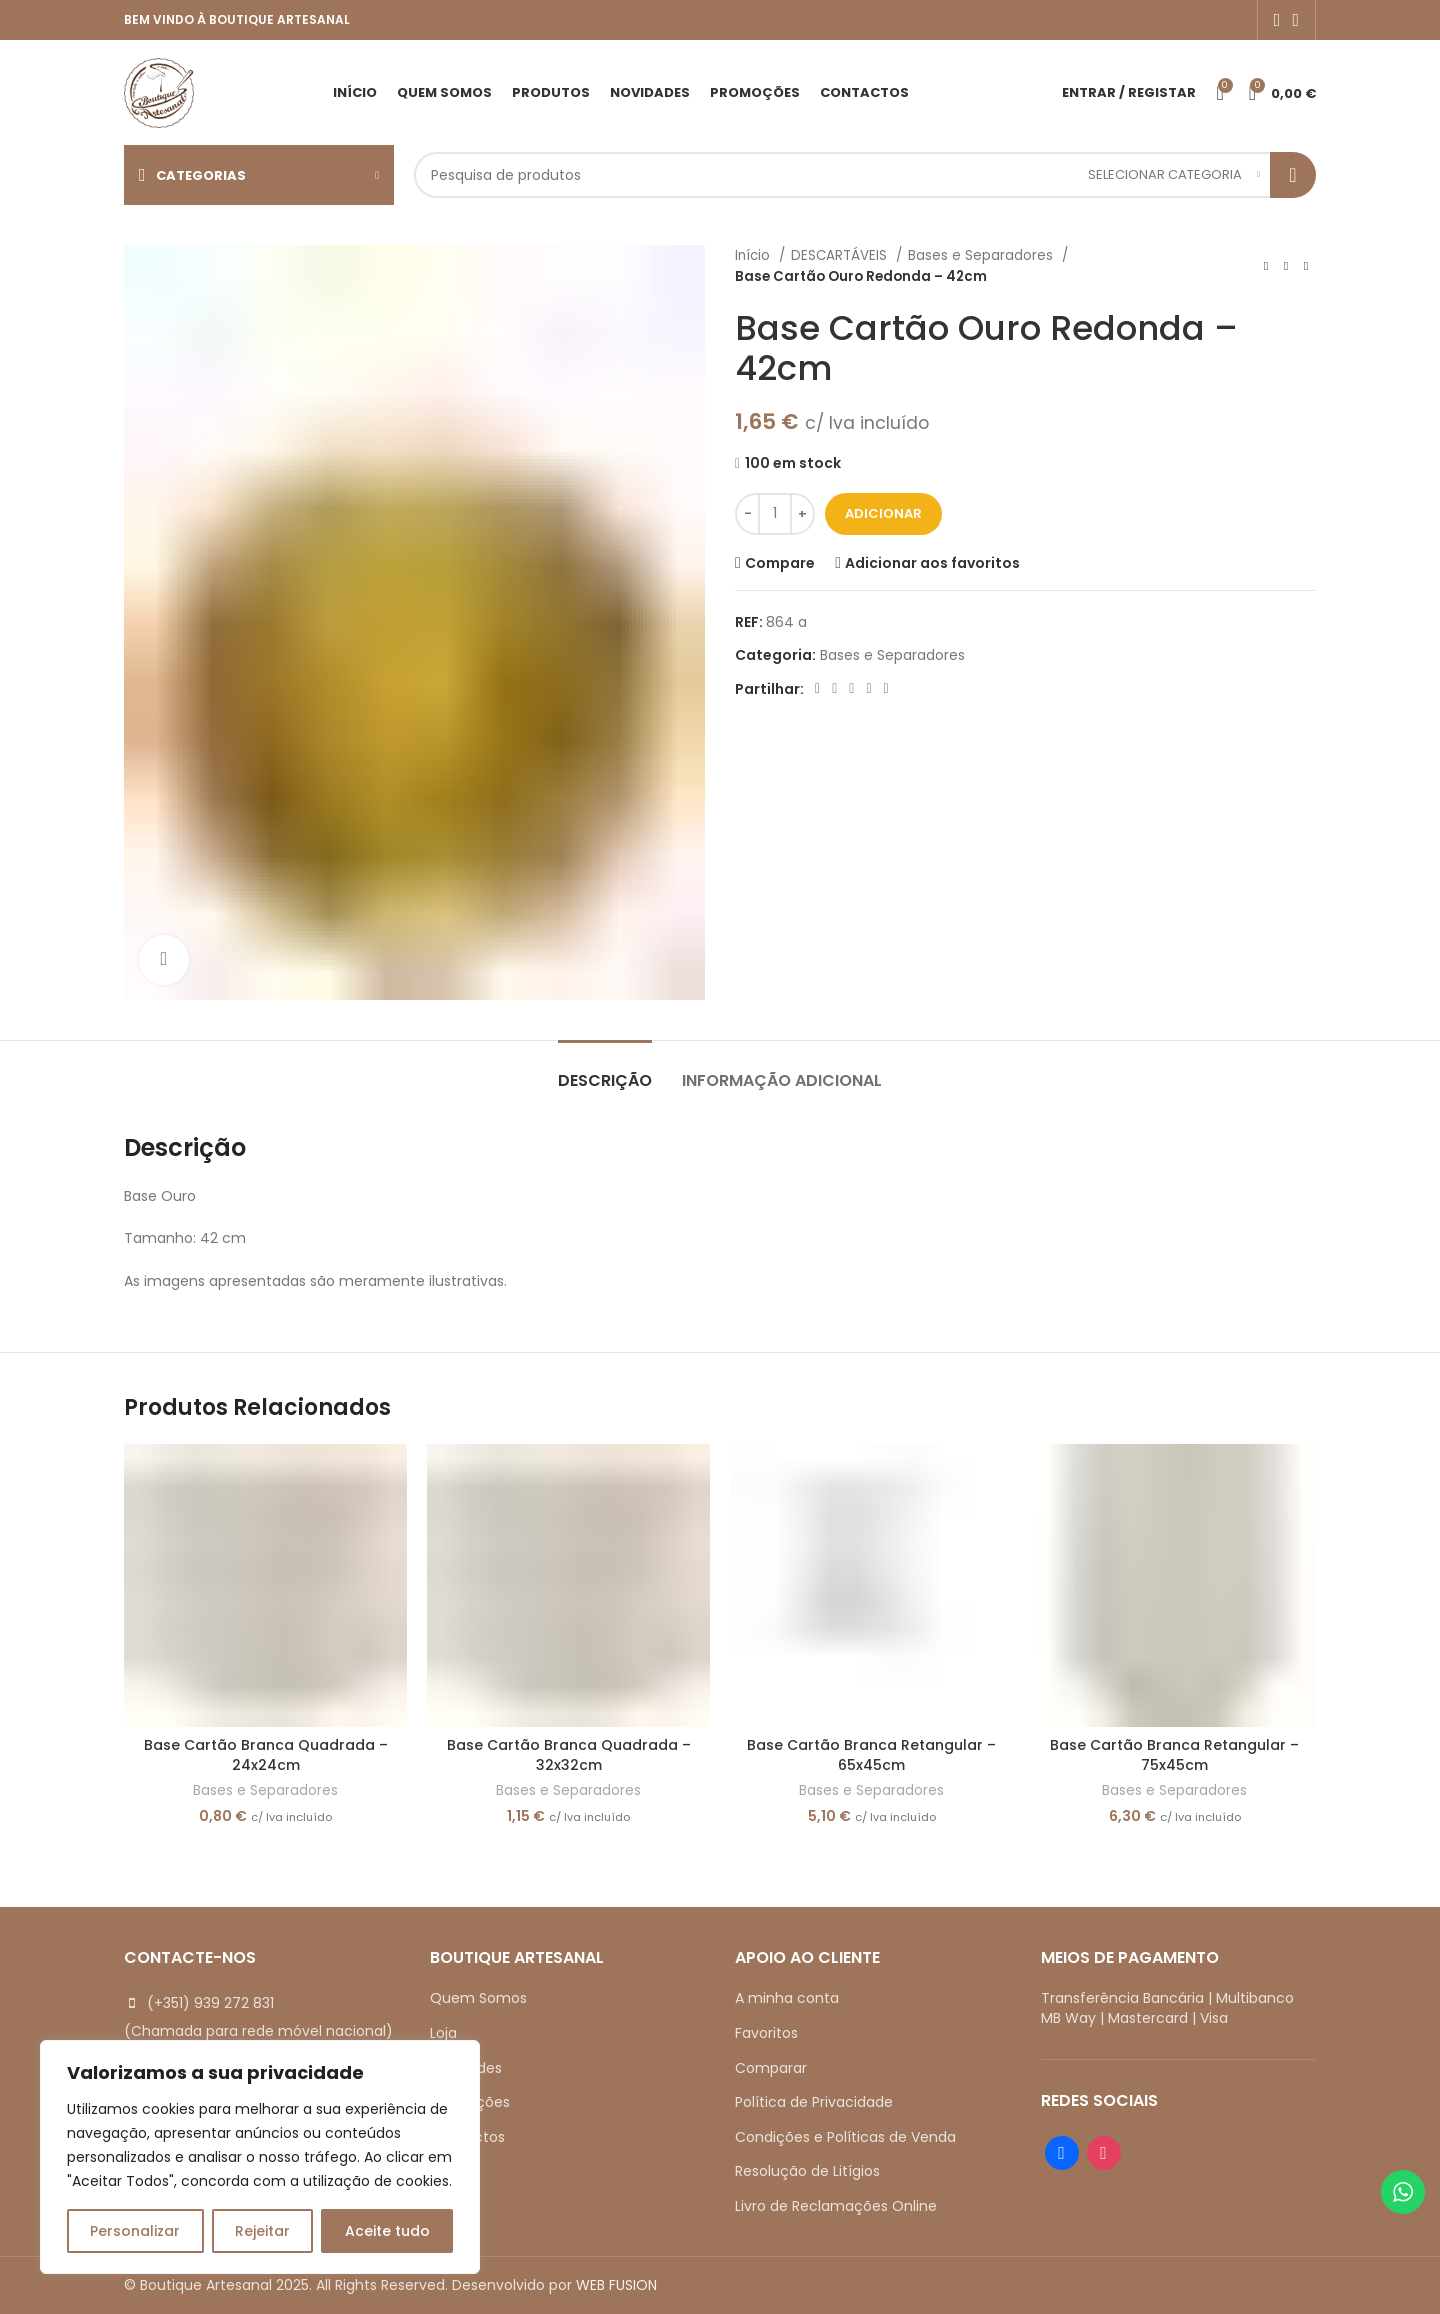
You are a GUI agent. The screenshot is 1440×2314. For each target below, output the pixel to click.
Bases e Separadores (982, 255)
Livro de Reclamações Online (836, 2206)
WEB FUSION (616, 2285)
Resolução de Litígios (807, 2171)
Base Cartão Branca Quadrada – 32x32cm (569, 1755)
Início (754, 255)
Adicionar (883, 513)
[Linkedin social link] (868, 689)
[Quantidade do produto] (775, 514)
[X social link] (834, 689)
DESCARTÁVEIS (841, 255)
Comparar (771, 2068)
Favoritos (766, 2033)
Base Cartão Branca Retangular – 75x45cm (1174, 1755)
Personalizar (135, 2231)
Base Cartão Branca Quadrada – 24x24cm (266, 1755)
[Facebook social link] (1277, 20)
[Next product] (1306, 266)
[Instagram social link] (1295, 20)
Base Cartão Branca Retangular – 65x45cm (871, 1755)
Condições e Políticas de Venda (845, 2137)
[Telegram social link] (886, 689)
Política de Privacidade (814, 2102)
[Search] (865, 175)
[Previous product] (1266, 266)
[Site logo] (159, 91)
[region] (260, 2157)
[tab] (605, 1070)
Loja (443, 2033)
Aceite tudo (387, 2231)
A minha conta (787, 1998)
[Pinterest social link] (851, 689)
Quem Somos (478, 1998)
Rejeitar (262, 2231)
